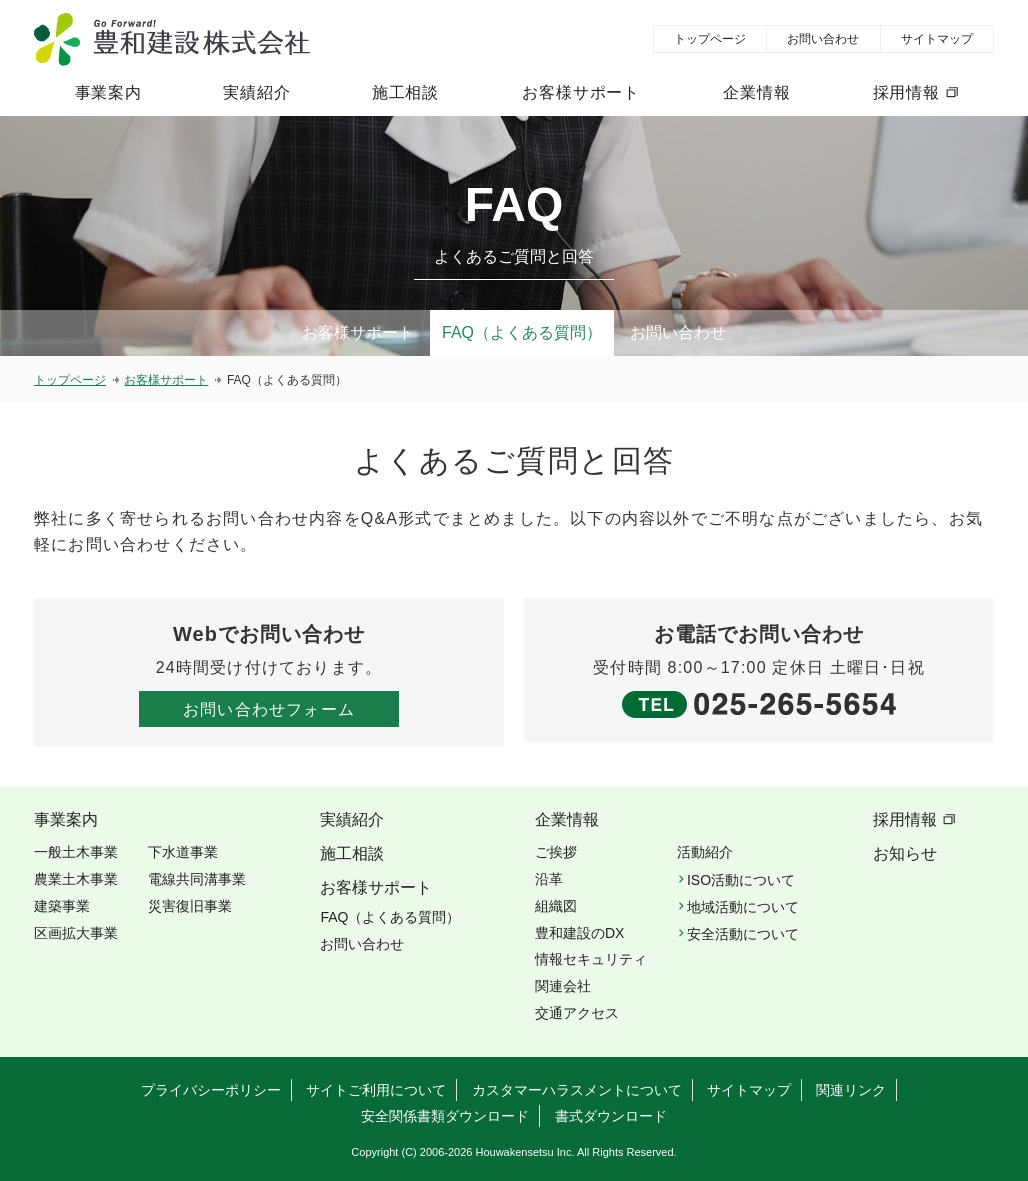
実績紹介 (256, 92)
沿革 (549, 879)
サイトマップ (937, 39)
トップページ (710, 39)
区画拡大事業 (76, 933)
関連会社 (563, 986)
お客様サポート (581, 92)
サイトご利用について (376, 1090)
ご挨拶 (556, 852)
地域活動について (743, 907)
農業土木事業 (76, 879)
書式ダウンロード (611, 1116)
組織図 (556, 906)
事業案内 (108, 92)
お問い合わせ (823, 39)
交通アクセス (577, 1013)
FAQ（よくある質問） (522, 332)
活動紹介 (705, 852)
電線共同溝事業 (197, 879)
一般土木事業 (76, 852)
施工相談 (405, 92)
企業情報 (756, 92)
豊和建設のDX (579, 933)
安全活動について (743, 934)
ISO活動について (741, 880)
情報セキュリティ (591, 959)
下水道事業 (183, 852)
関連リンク (851, 1090)
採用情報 (906, 92)
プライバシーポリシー (211, 1090)
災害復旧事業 (190, 906)
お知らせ (905, 853)
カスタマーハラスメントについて (577, 1090)
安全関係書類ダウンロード (445, 1116)
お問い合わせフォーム (269, 709)
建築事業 (62, 906)
